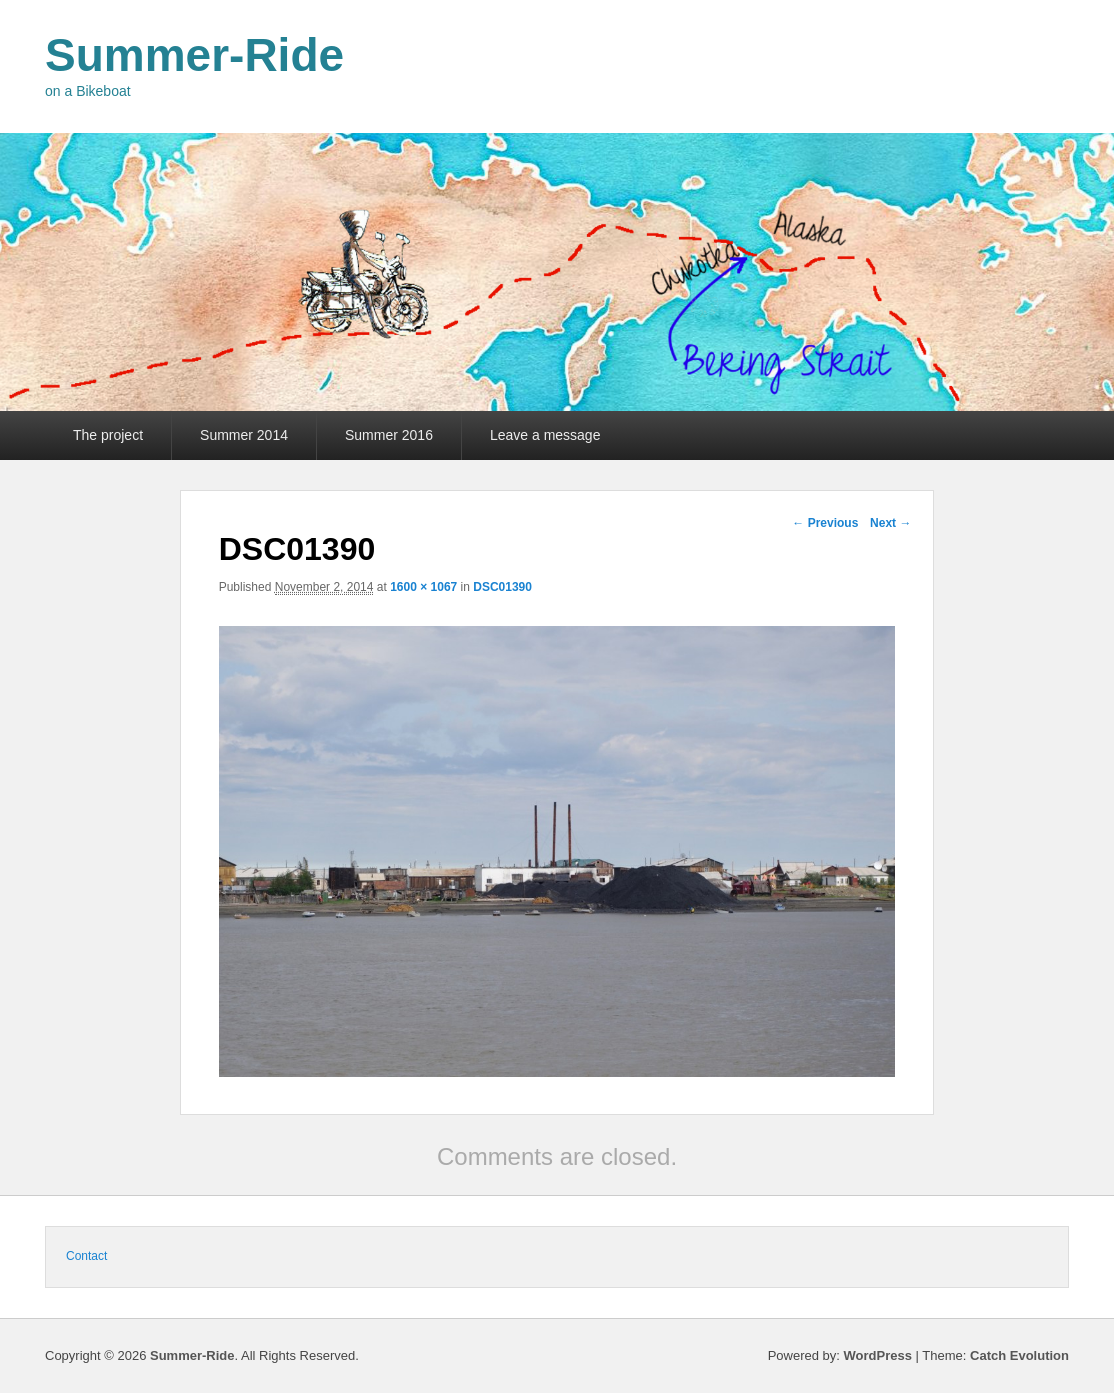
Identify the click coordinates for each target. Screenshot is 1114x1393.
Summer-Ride (194, 55)
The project (108, 435)
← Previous (825, 523)
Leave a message (545, 435)
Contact (86, 1256)
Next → (890, 523)
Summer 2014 (244, 435)
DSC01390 (502, 587)
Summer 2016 (389, 435)
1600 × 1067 (423, 587)
